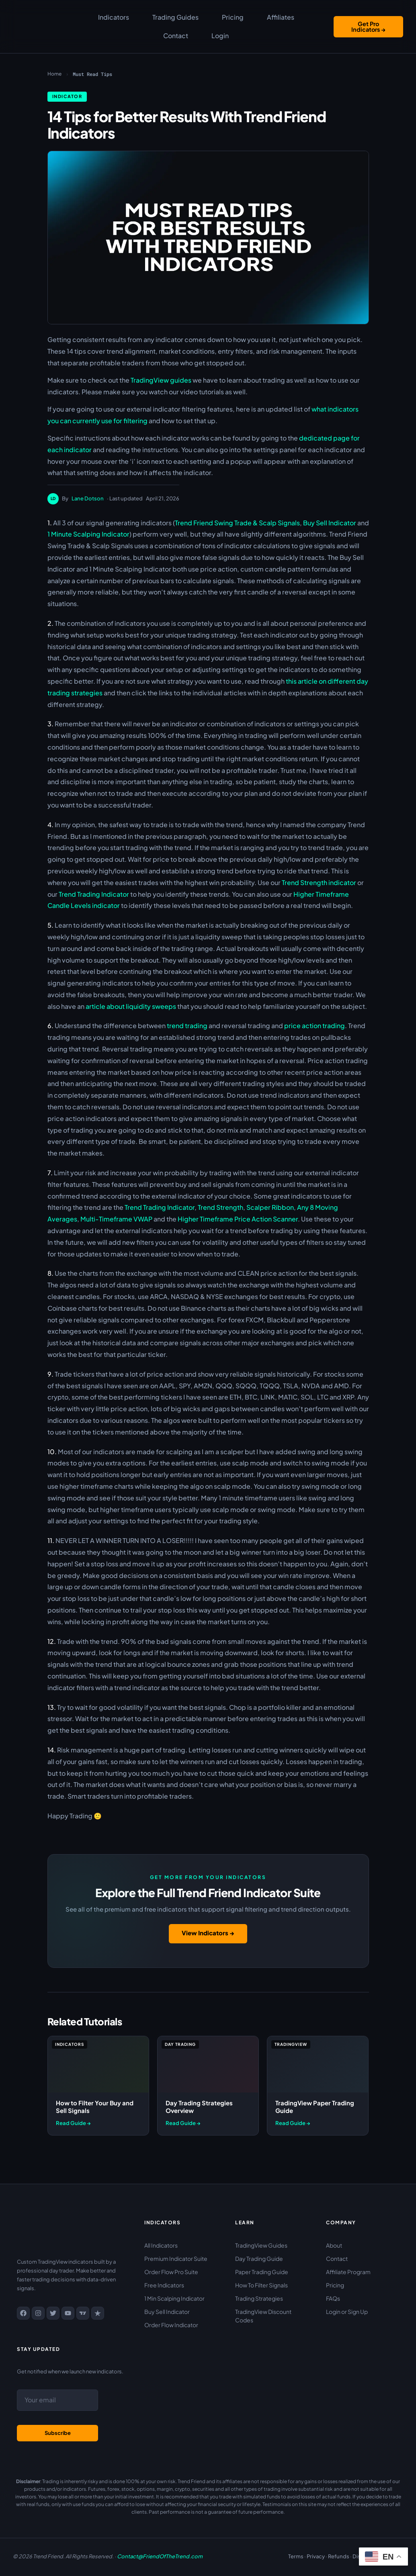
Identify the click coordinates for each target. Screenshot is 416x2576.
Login (218, 35)
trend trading (187, 1025)
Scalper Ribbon (270, 1207)
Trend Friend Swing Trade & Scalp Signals (237, 522)
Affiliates (278, 17)
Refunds (338, 2556)
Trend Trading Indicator (94, 894)
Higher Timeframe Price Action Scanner (238, 1219)
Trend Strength (220, 1207)
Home (54, 74)
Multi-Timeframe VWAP (116, 1219)
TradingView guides (161, 380)
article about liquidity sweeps (131, 1006)
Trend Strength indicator (319, 882)
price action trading (314, 1025)
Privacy (316, 2556)
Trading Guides (175, 17)
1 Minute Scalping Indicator (88, 534)
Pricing (233, 17)
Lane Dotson (88, 498)
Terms (295, 2556)
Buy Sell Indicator (329, 522)
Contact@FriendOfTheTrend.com (160, 2556)
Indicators (113, 17)
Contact (175, 35)
